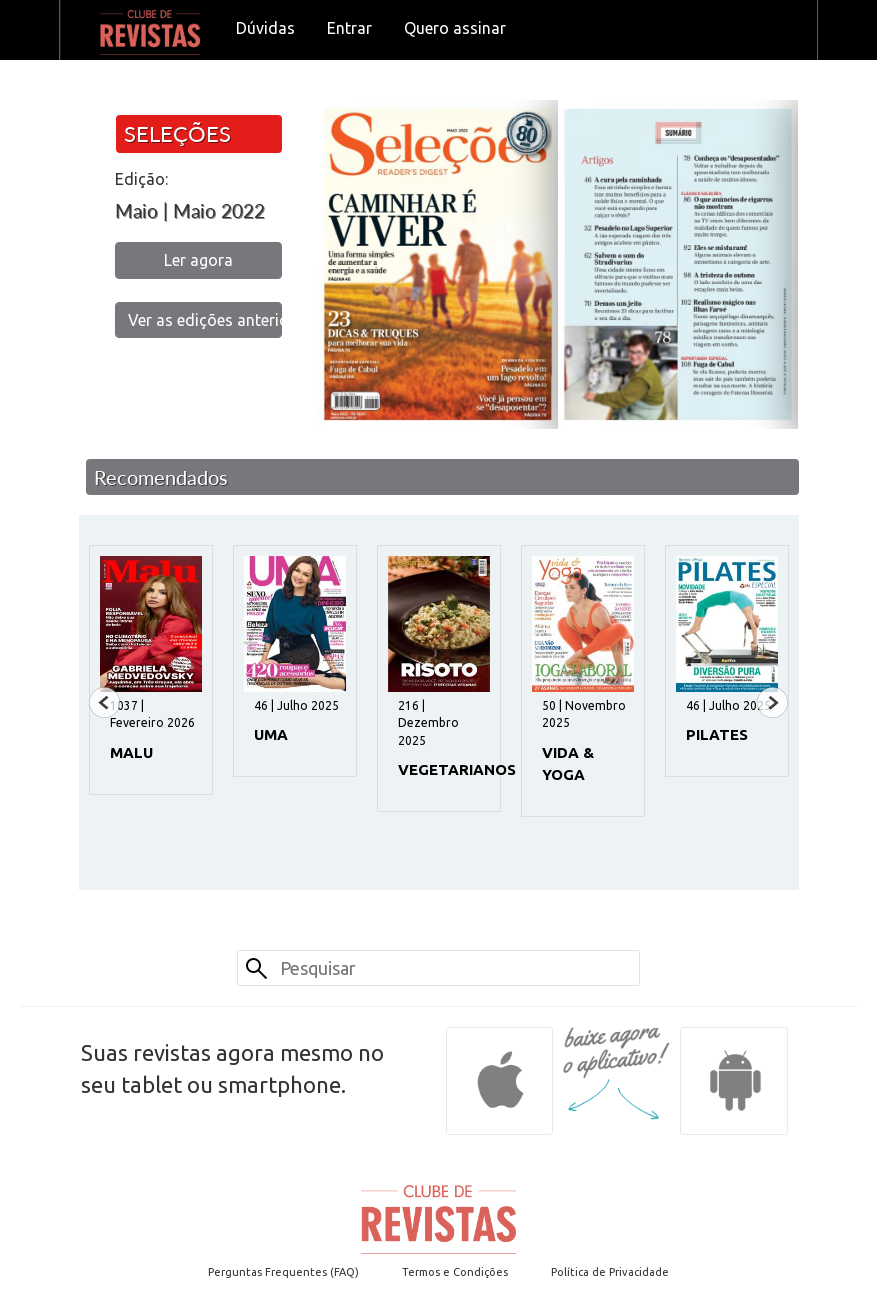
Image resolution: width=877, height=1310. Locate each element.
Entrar (349, 28)
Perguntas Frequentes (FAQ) (283, 1272)
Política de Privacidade (610, 1272)
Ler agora (198, 260)
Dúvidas (265, 28)
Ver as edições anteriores (205, 320)
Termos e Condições (455, 1272)
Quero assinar (455, 28)
